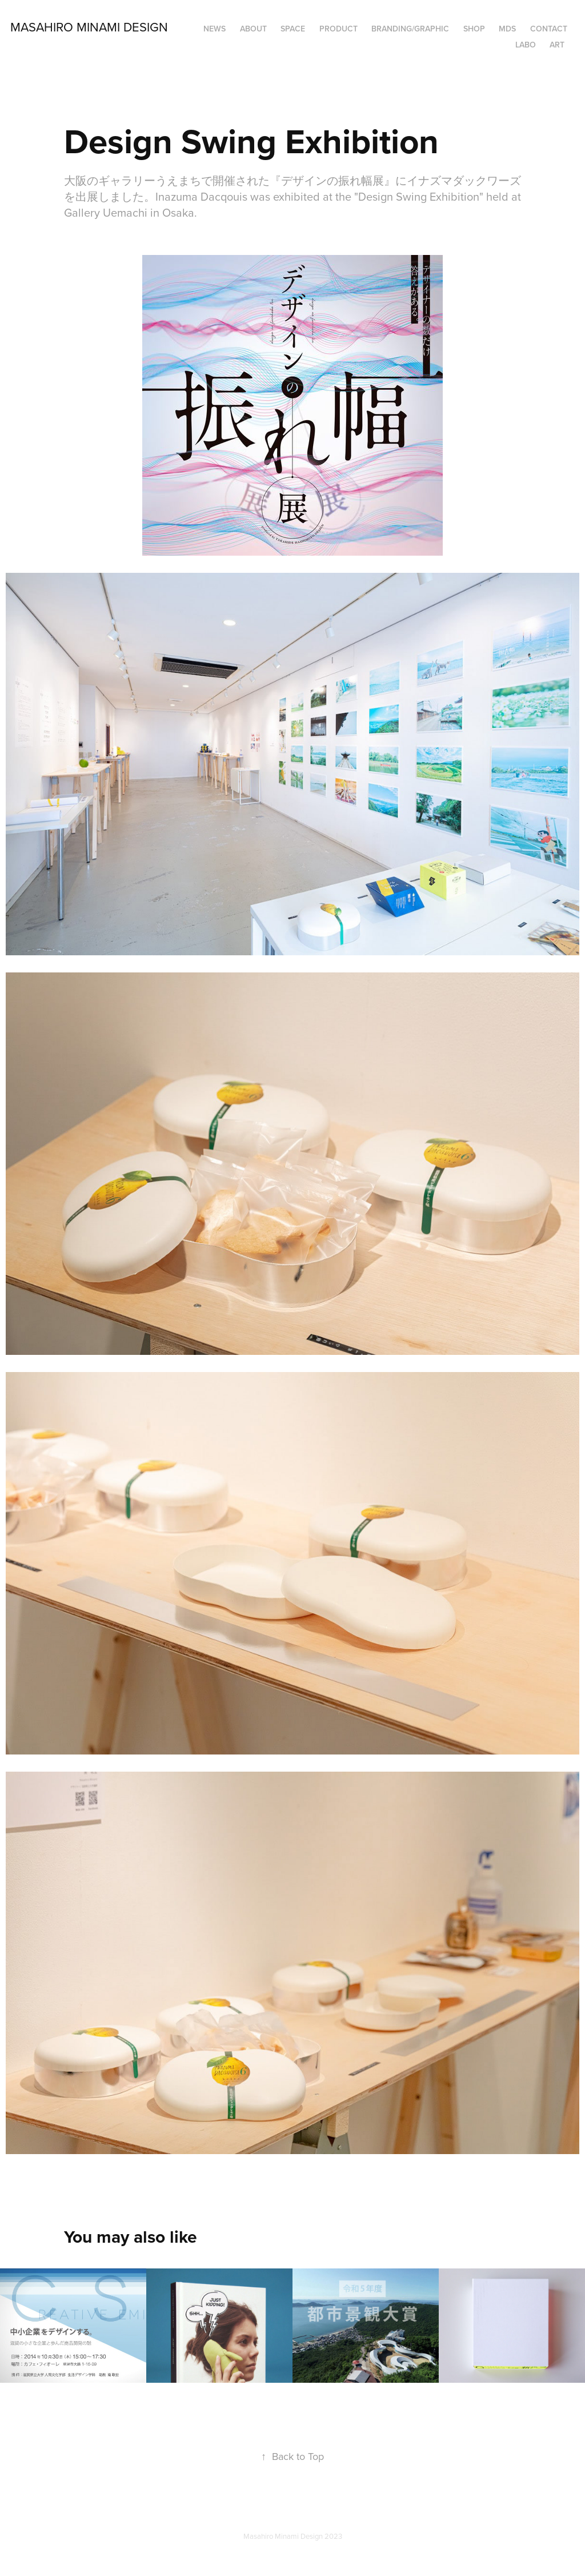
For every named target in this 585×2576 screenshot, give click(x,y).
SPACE (293, 28)
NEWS (214, 28)
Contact (548, 28)
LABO (525, 44)
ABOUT (253, 28)
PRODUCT (338, 28)
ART (557, 44)
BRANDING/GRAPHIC (410, 28)
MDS (507, 28)
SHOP (474, 28)
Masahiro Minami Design (89, 26)
